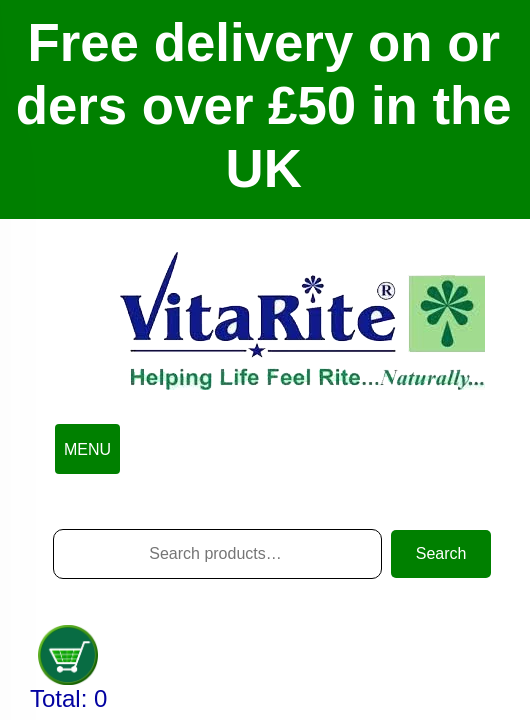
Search (441, 553)
